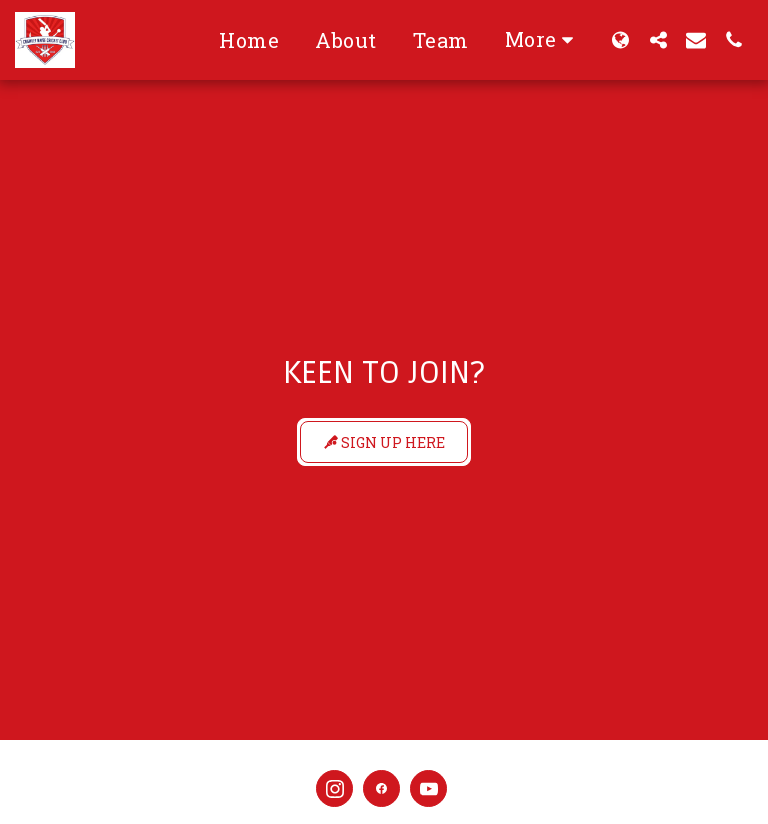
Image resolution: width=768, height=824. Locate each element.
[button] (658, 39)
